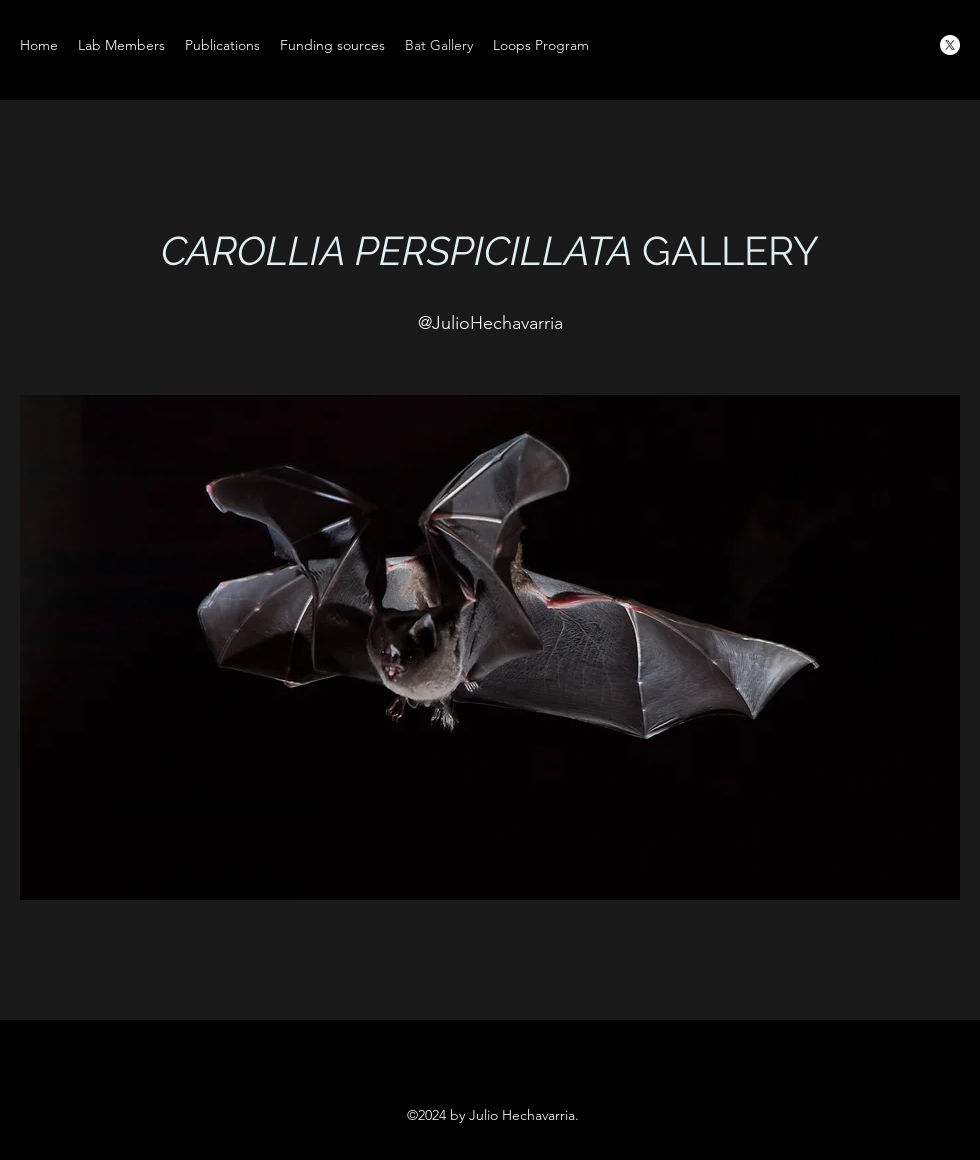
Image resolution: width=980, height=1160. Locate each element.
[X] (950, 45)
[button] (490, 647)
